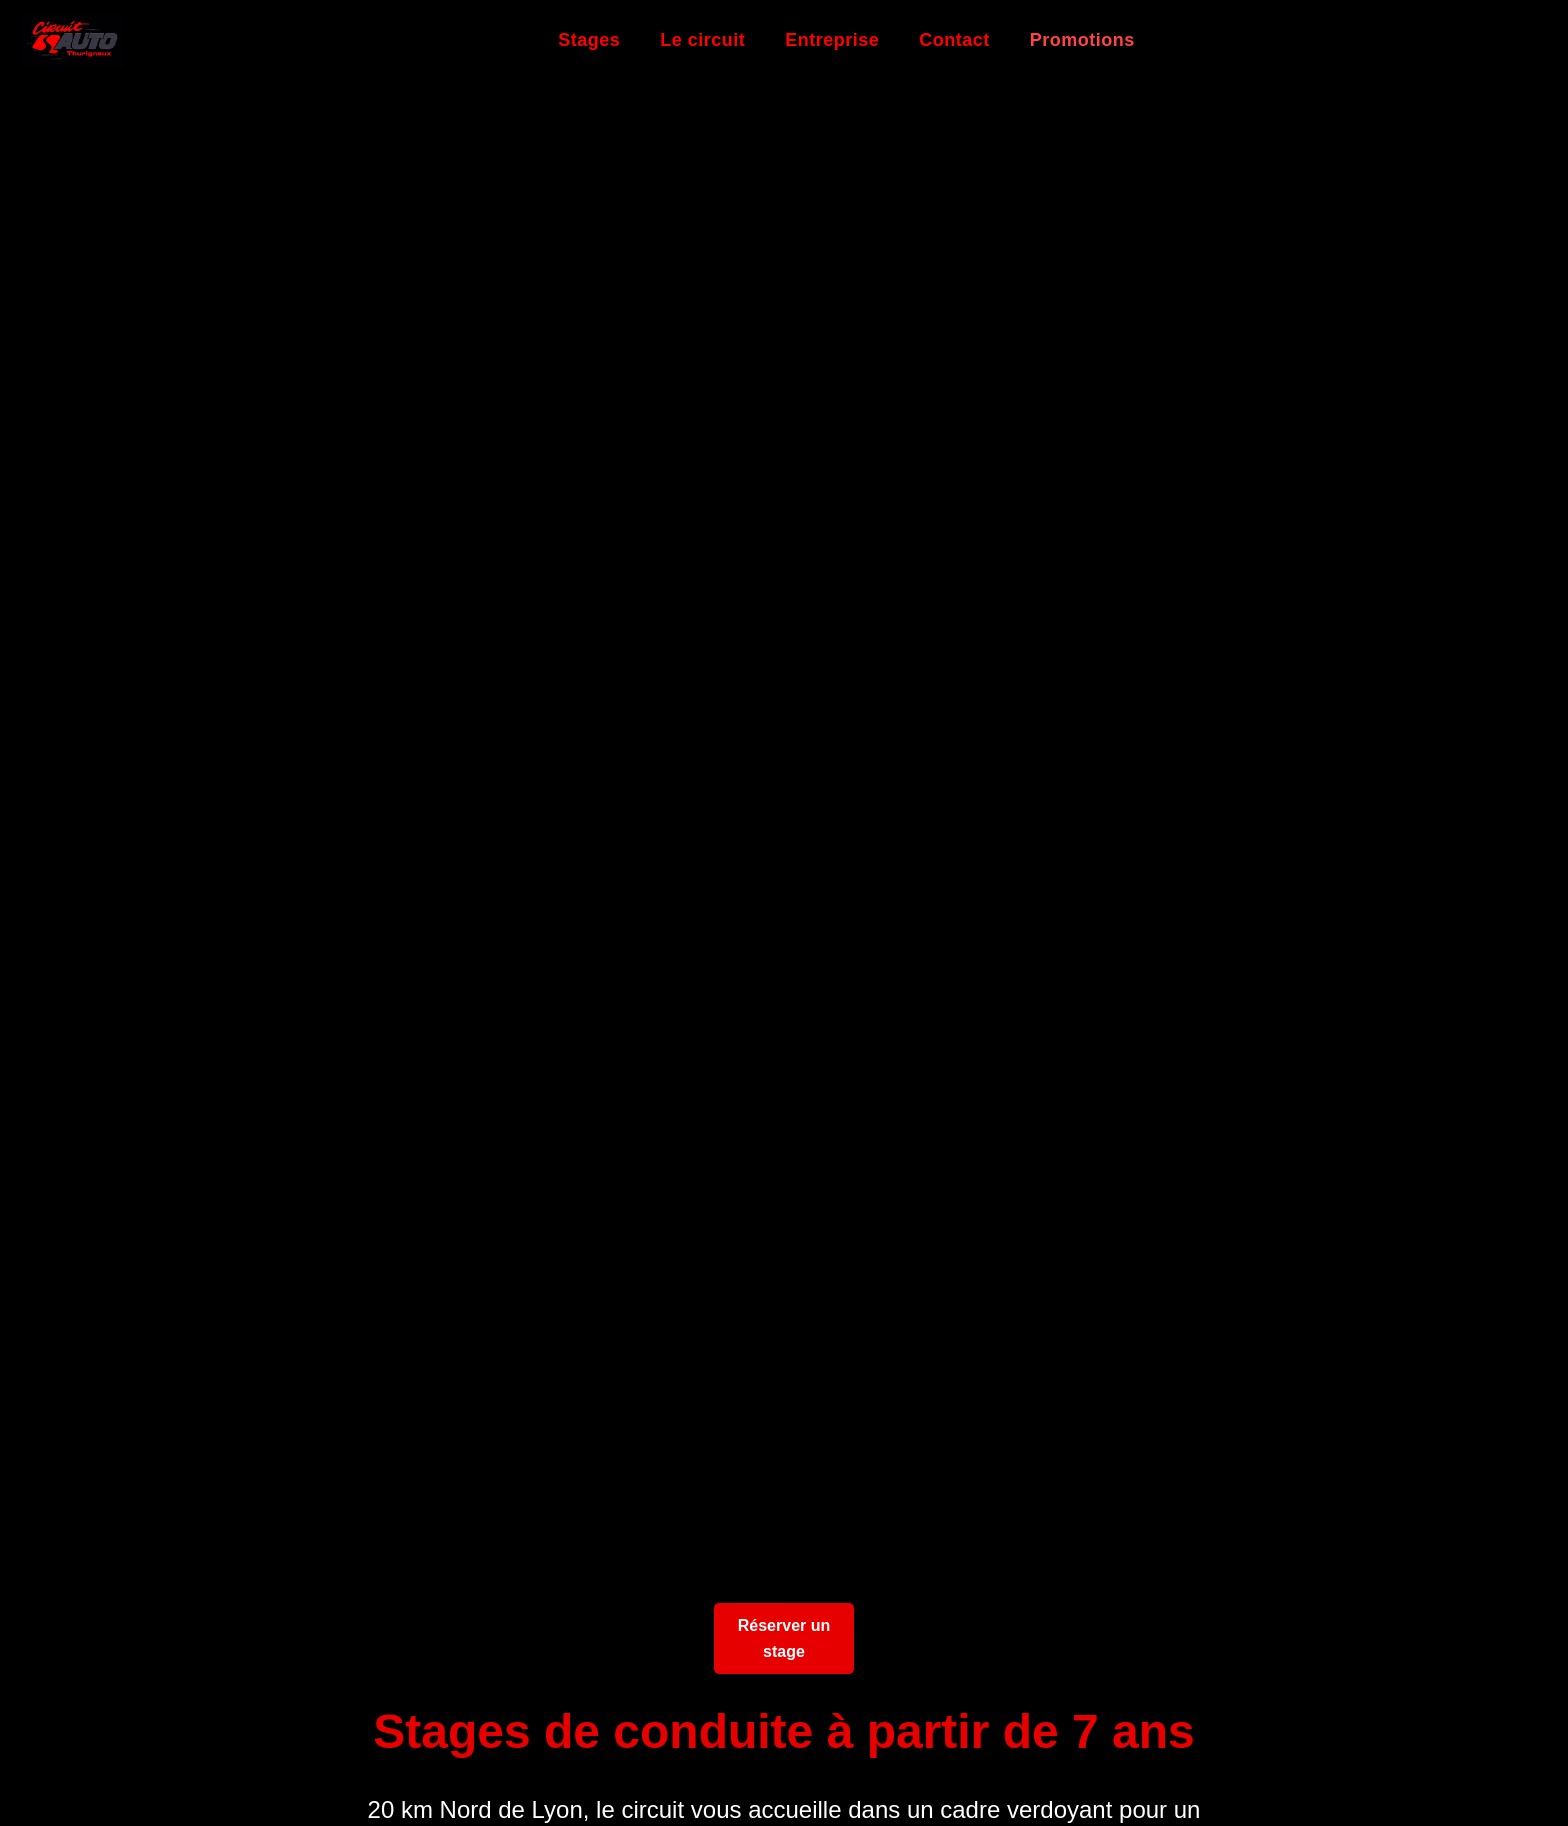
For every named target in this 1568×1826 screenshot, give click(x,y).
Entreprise (832, 40)
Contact (954, 40)
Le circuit (702, 40)
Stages (589, 40)
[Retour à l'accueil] (72, 40)
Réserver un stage (784, 1638)
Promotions (1082, 40)
